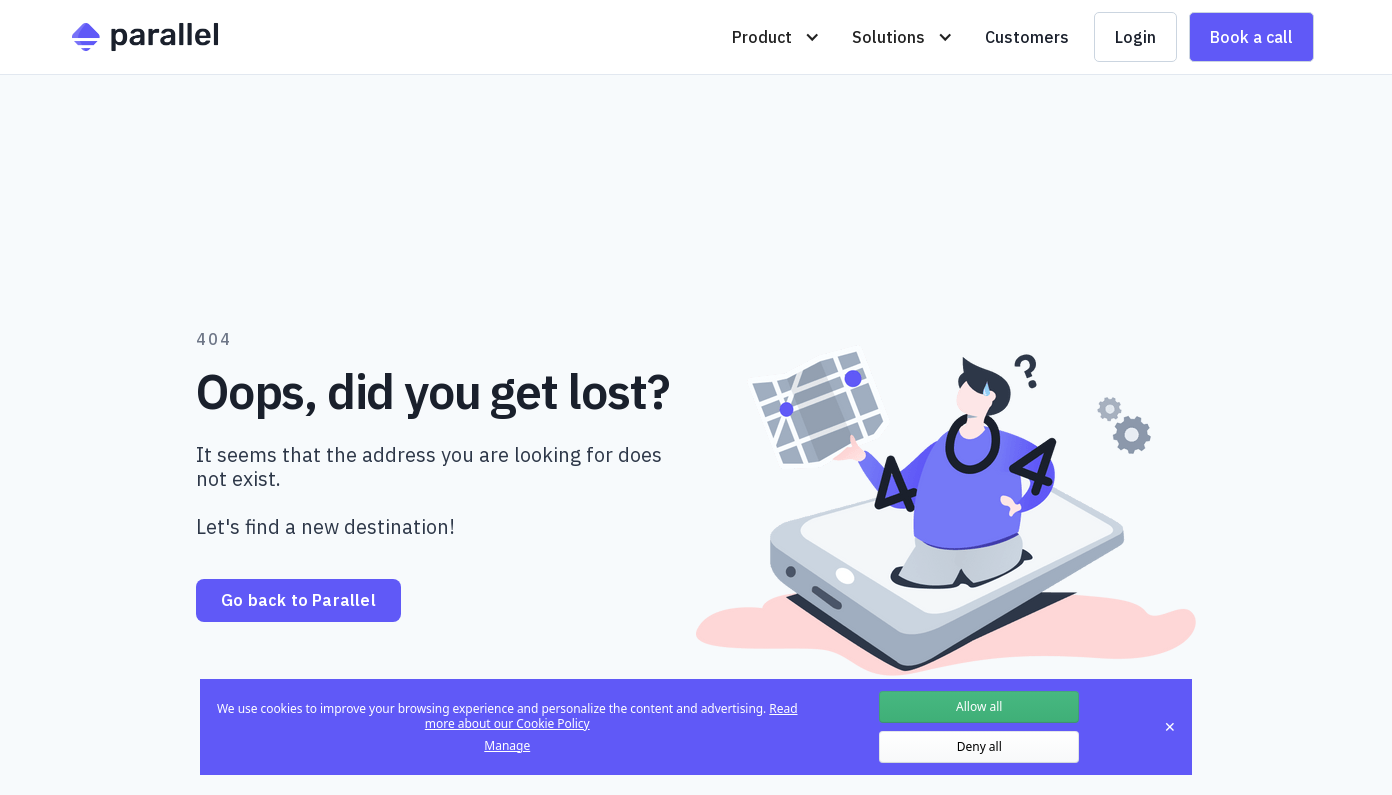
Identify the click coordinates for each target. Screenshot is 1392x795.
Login (1135, 37)
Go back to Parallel (298, 600)
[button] (776, 37)
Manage (507, 746)
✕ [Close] (1170, 726)
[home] (145, 37)
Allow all (979, 706)
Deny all (979, 746)
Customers (1027, 37)
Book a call (1251, 37)
